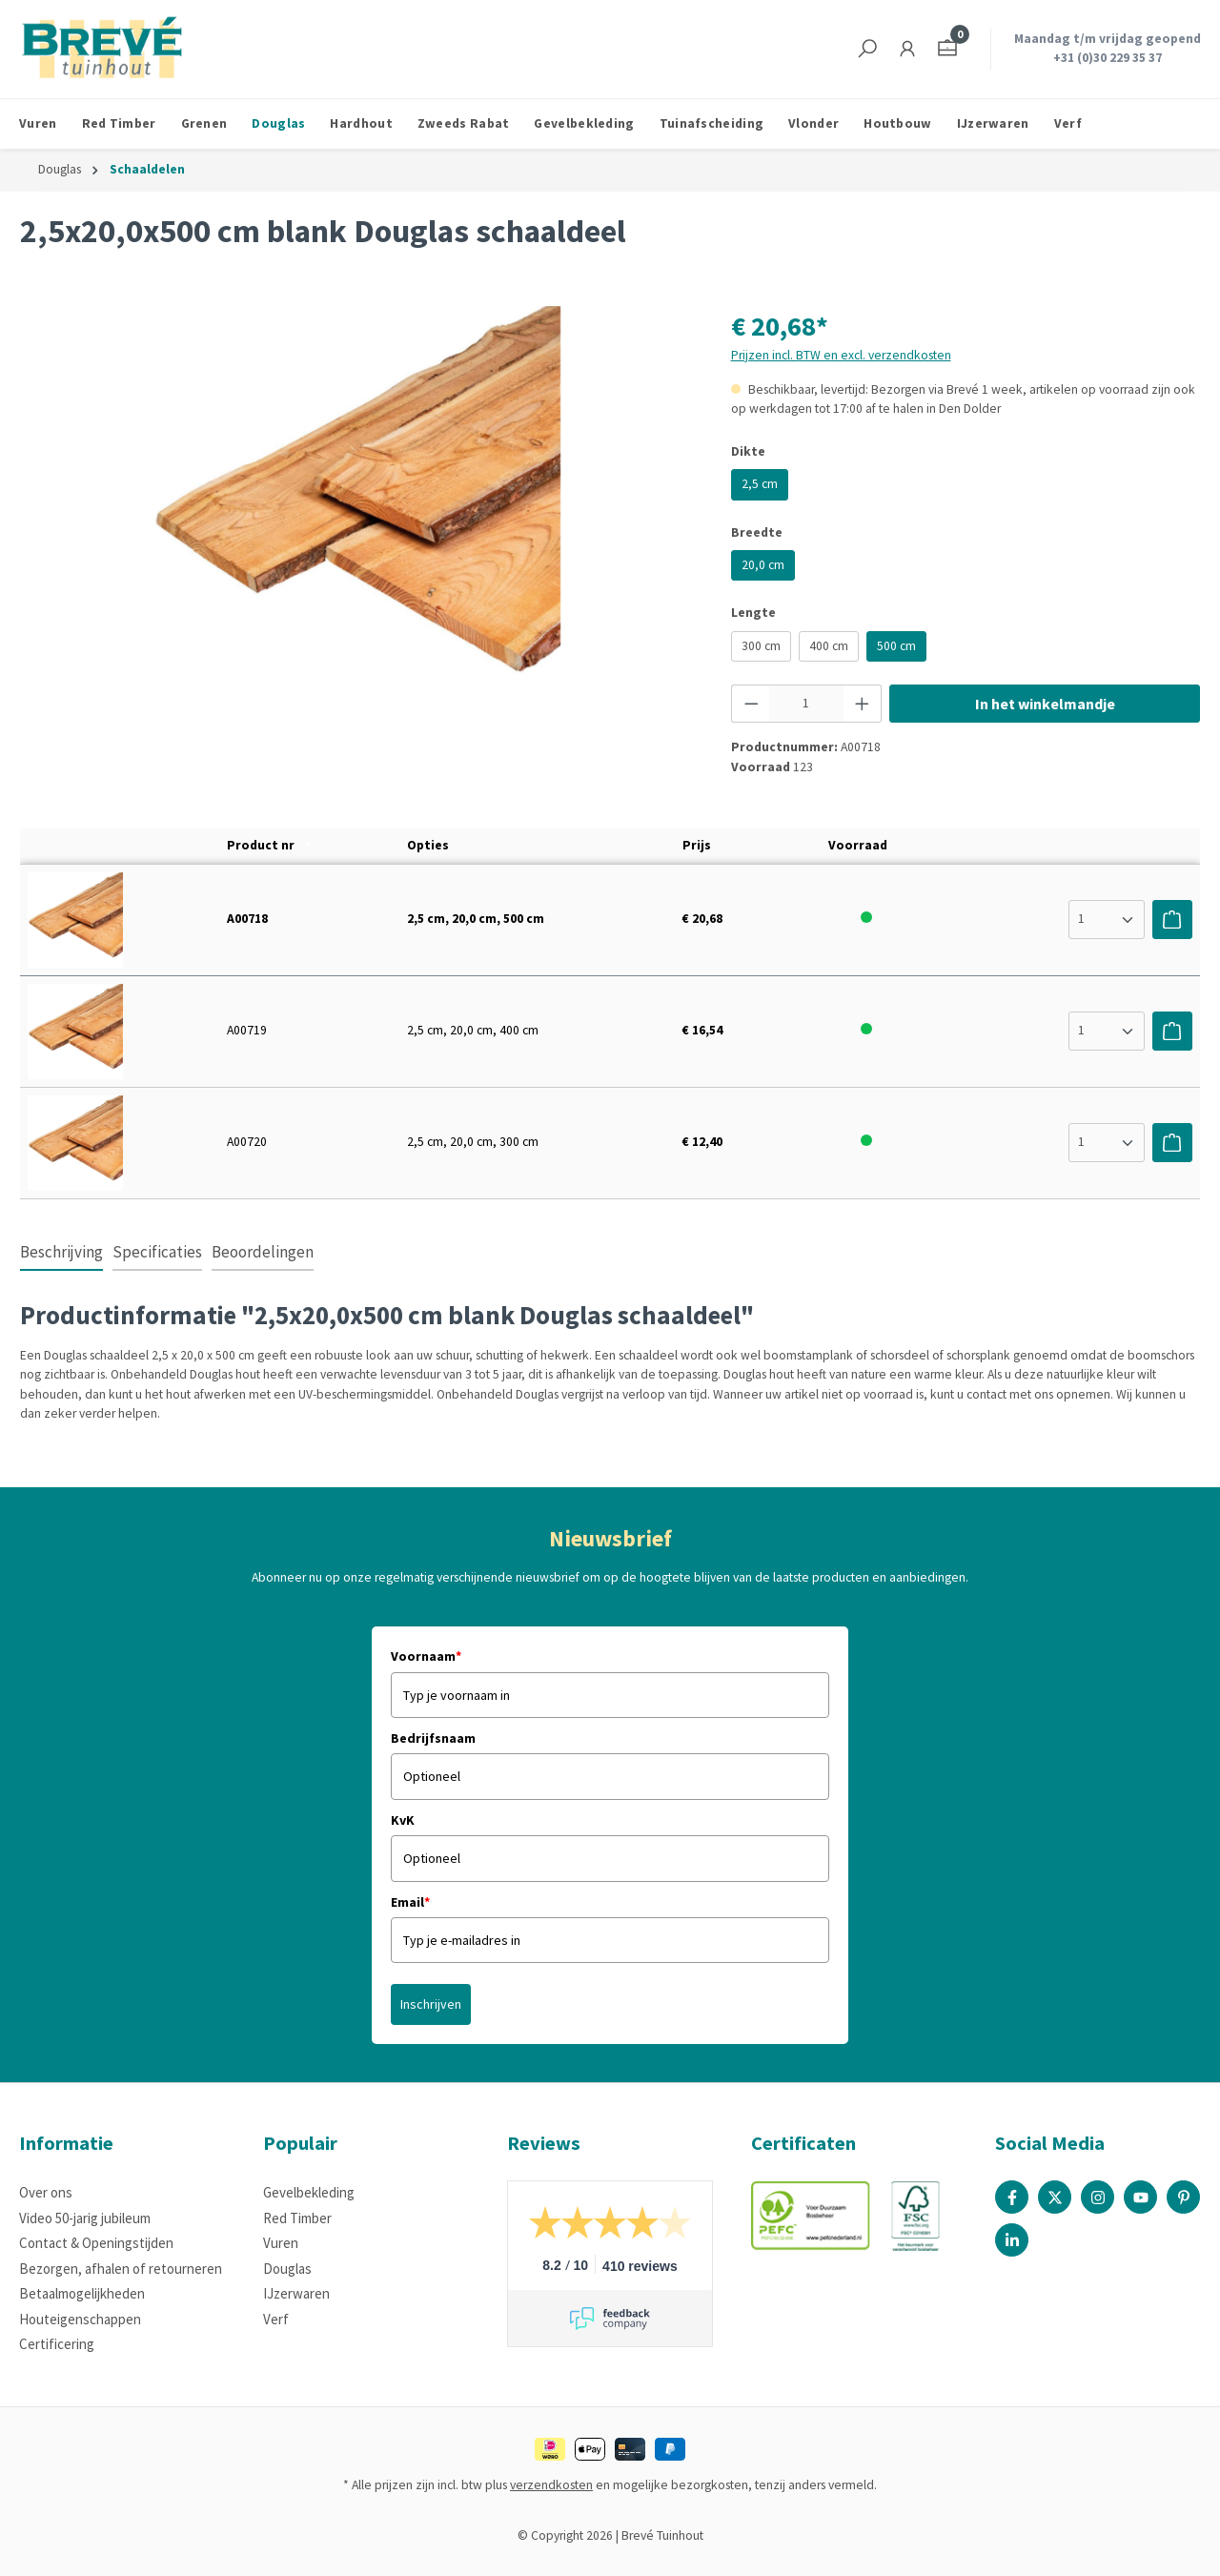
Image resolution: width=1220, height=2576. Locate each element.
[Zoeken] (867, 49)
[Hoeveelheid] (806, 704)
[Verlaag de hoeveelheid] (751, 704)
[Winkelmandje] (947, 49)
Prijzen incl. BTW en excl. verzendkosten (841, 355)
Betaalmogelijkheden (82, 2293)
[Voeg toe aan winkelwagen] (1172, 919)
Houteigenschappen (80, 2319)
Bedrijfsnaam (433, 1738)
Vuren (280, 2243)
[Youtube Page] (1140, 2197)
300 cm (761, 646)
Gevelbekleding (309, 2192)
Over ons (45, 2192)
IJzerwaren (296, 2293)
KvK (403, 1820)
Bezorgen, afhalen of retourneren (120, 2268)
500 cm (896, 646)
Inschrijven (430, 2004)
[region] (356, 511)
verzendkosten (551, 2485)
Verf (276, 2319)
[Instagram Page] (1097, 2197)
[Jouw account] (907, 49)
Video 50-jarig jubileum (85, 2218)
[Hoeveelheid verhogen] (863, 704)
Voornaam (426, 1656)
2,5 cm (760, 484)
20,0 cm (763, 565)
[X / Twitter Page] (1054, 2197)
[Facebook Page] (1011, 2197)
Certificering (56, 2344)
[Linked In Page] (1011, 2240)
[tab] (61, 1254)
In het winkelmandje (1045, 703)
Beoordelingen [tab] (263, 1251)
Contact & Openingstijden (96, 2243)
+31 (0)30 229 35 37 (1107, 58)
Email (410, 1902)
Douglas (287, 2268)
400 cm (828, 646)
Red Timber (297, 2218)
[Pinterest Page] (1183, 2197)
